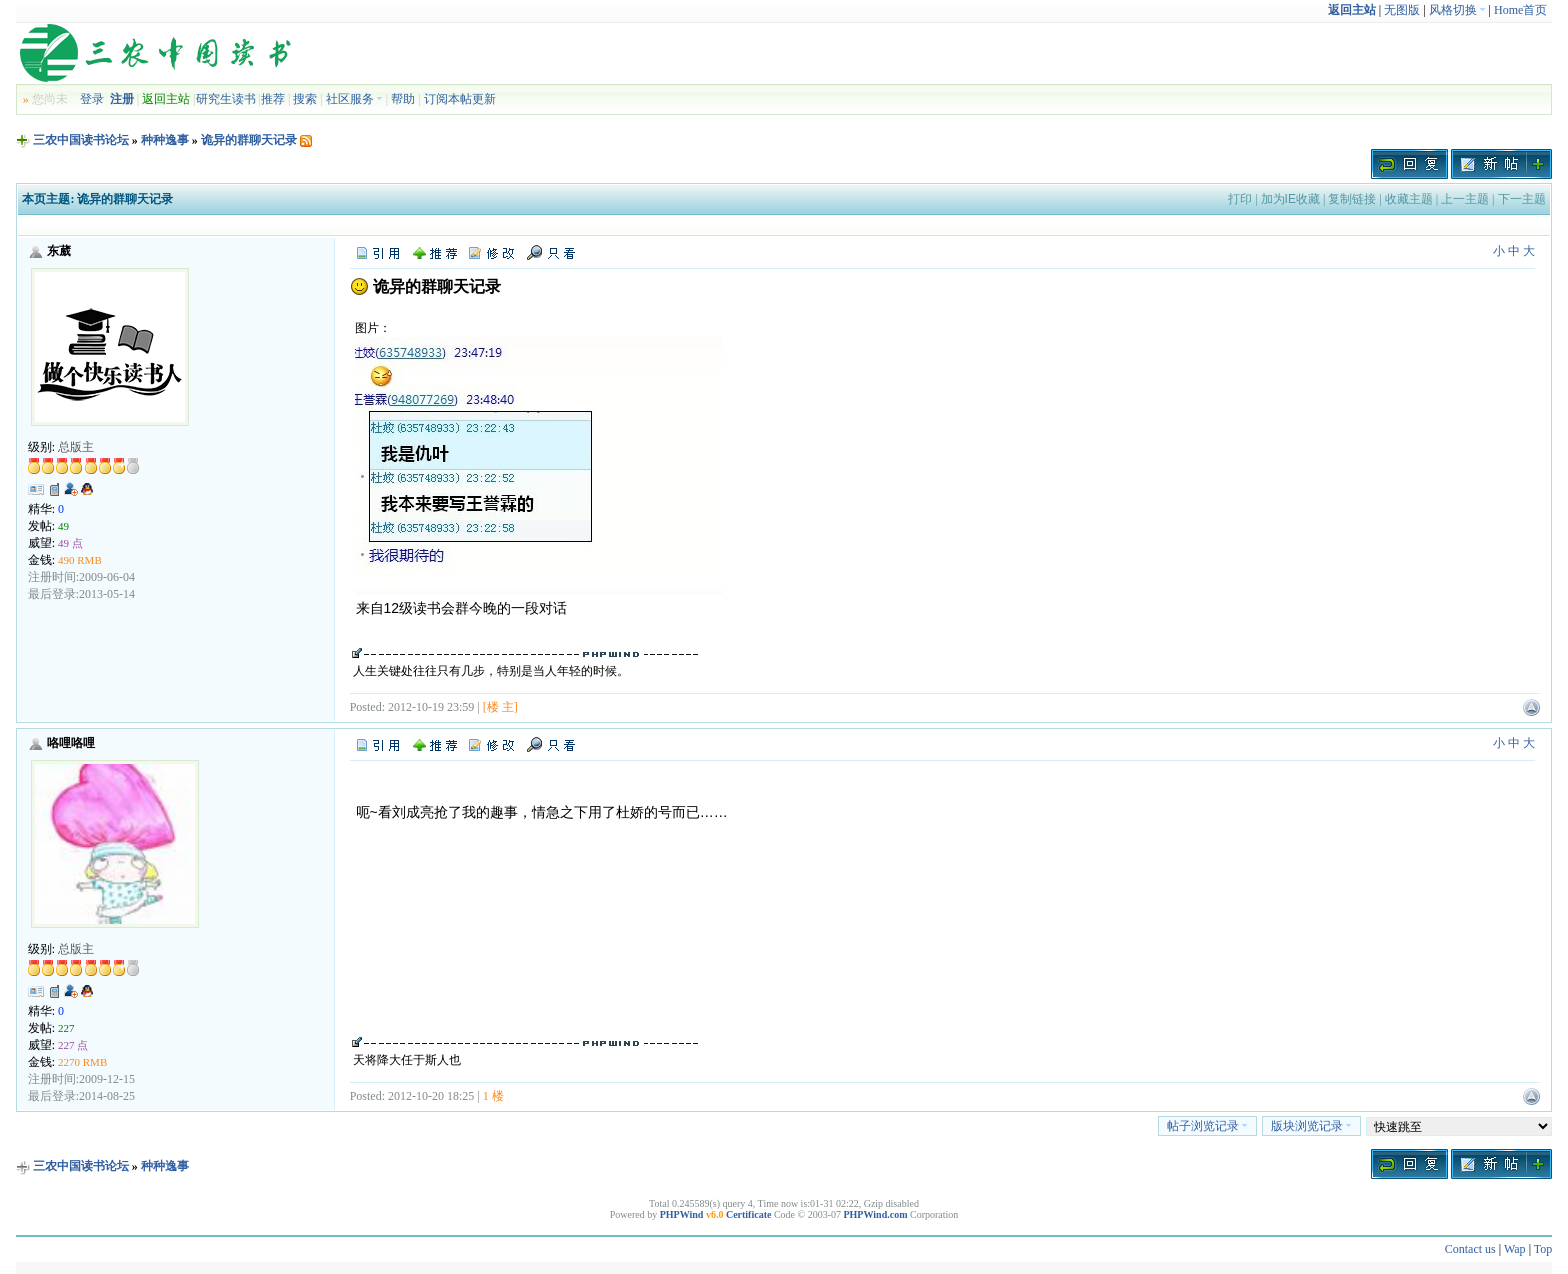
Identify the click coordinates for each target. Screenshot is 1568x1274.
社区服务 (354, 99)
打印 (1240, 199)
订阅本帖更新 (460, 99)
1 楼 (493, 1096)
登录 (92, 99)
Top (1543, 1249)
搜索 (305, 99)
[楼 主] (500, 707)
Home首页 (1520, 10)
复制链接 (1352, 199)
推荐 (273, 99)
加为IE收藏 (1290, 199)
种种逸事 (165, 140)
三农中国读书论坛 (81, 140)
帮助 (403, 99)
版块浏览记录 (1311, 1126)
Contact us (1470, 1249)
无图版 (1402, 10)
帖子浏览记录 (1207, 1126)
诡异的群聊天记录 (249, 140)
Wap (1515, 1249)
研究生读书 (226, 99)
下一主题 (1522, 199)
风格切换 (1457, 10)
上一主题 (1465, 199)
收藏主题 (1409, 199)
